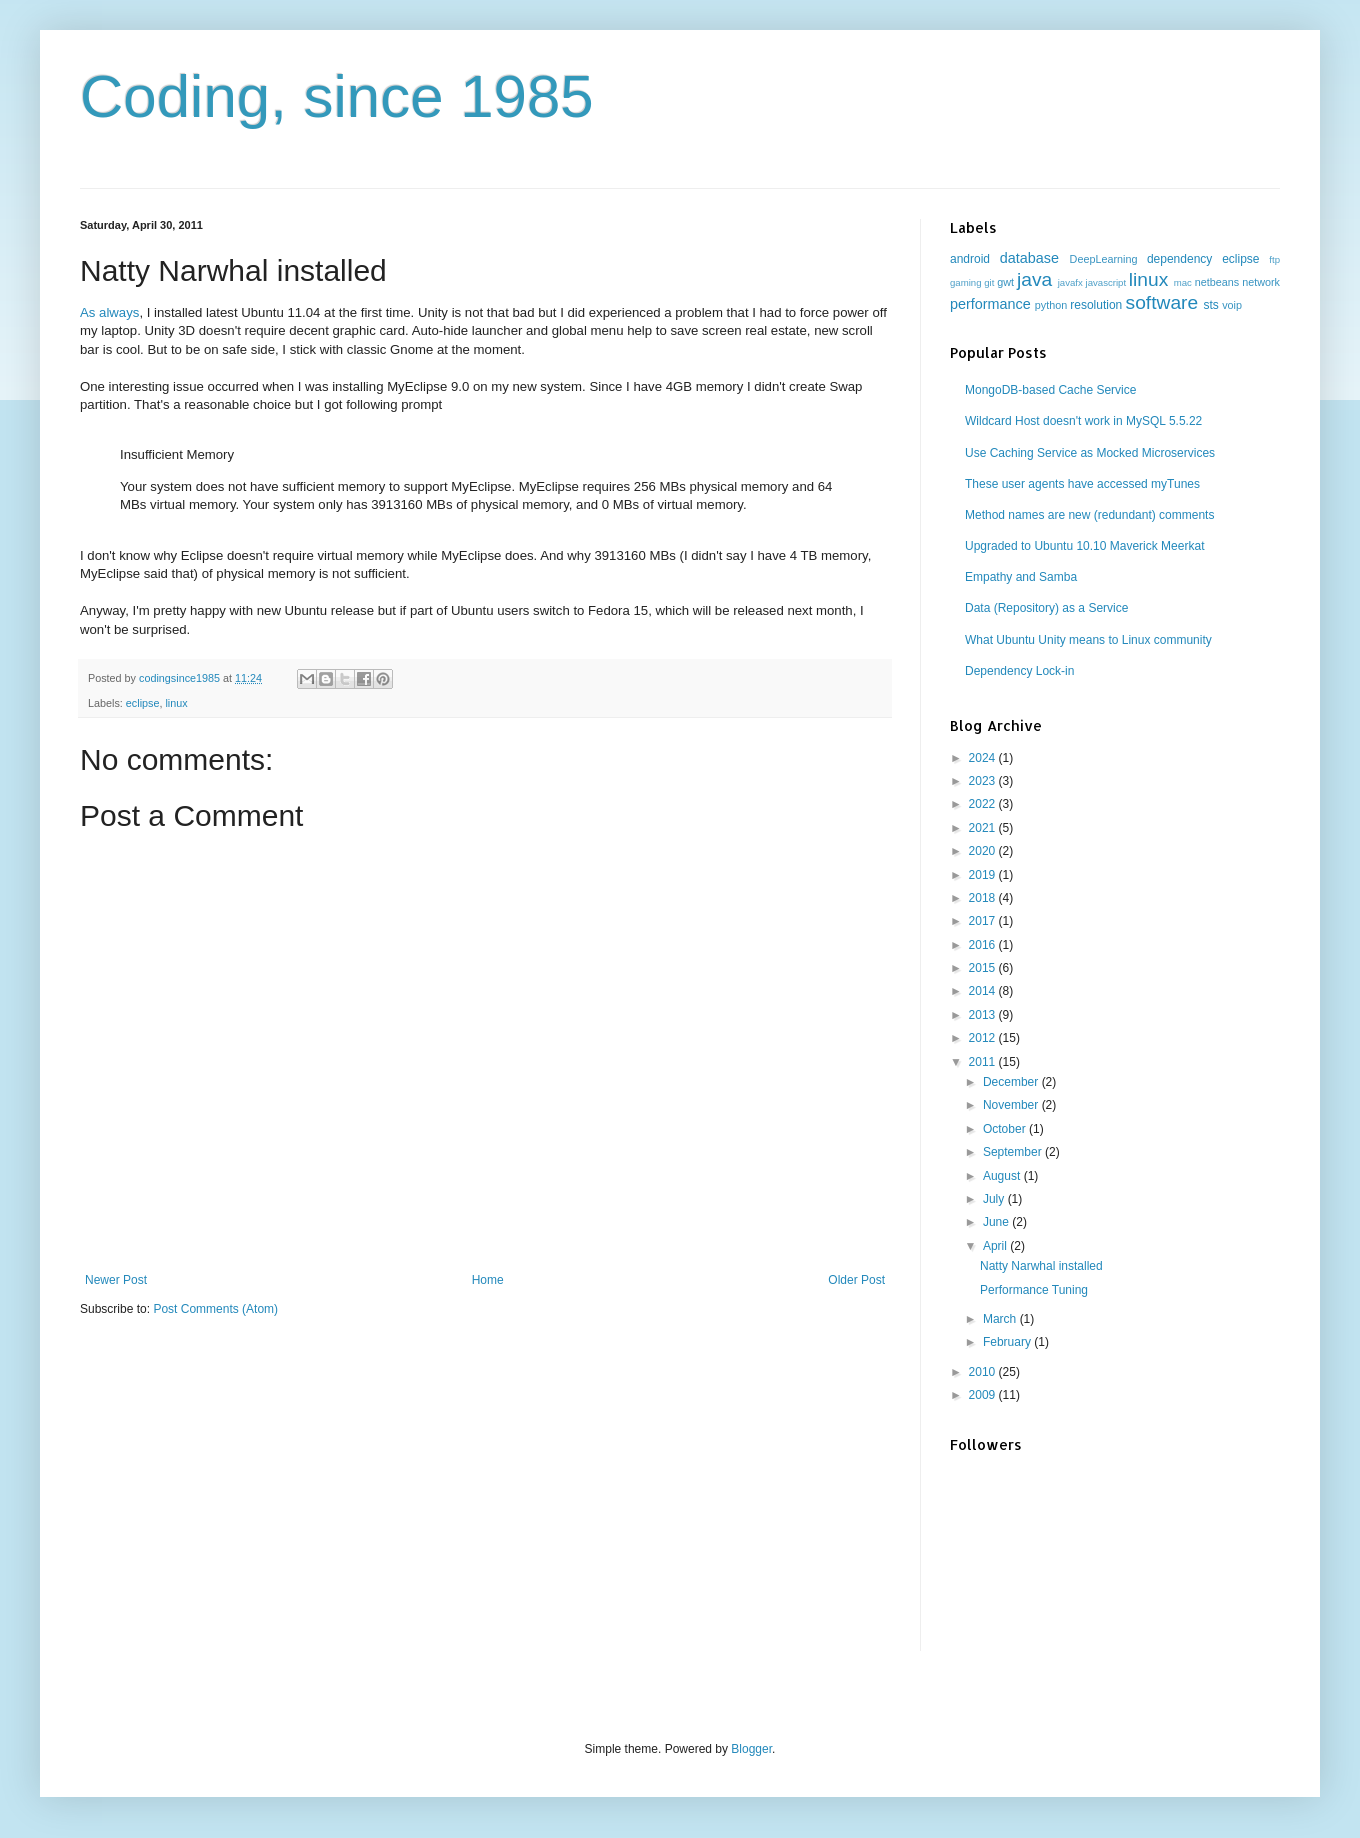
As (87, 312)
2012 (984, 1038)
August (1003, 1176)
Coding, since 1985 (337, 96)
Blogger (751, 1749)
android (970, 259)
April (996, 1246)
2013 (984, 1015)
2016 (984, 945)
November (1012, 1105)
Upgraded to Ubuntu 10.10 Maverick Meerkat (1084, 546)
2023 (984, 781)
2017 (984, 921)
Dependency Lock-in (1019, 671)
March (1001, 1319)
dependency (1179, 259)
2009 (984, 1395)
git (989, 282)
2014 (984, 991)
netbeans (1217, 282)
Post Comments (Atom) (215, 1309)
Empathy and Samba (1021, 577)
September (1014, 1152)
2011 (984, 1062)
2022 (984, 804)
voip (1232, 305)
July (995, 1199)
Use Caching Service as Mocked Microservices (1090, 453)
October (1006, 1129)
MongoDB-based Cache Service (1050, 390)
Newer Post (116, 1280)
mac (1183, 282)
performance (990, 304)
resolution (1096, 305)
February (1008, 1342)
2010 (984, 1372)
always (119, 312)
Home (488, 1280)
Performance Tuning (1034, 1290)
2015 (984, 968)
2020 (984, 851)
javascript (1106, 282)
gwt (1005, 282)
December (1012, 1082)
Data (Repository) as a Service (1046, 608)
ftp (1274, 259)
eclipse (143, 703)
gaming (965, 282)
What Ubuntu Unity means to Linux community (1088, 640)
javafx (1070, 282)
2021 (984, 828)
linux (176, 703)
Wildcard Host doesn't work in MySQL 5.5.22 (1083, 421)
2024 (984, 758)
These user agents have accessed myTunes (1082, 484)
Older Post (856, 1280)
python (1051, 305)
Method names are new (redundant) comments (1089, 515)
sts (1210, 305)
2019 (984, 875)
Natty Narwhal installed (1041, 1266)
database (1029, 258)
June (997, 1222)
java (1034, 279)
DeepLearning (1104, 259)
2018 (984, 898)
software (1162, 302)
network (1261, 282)
